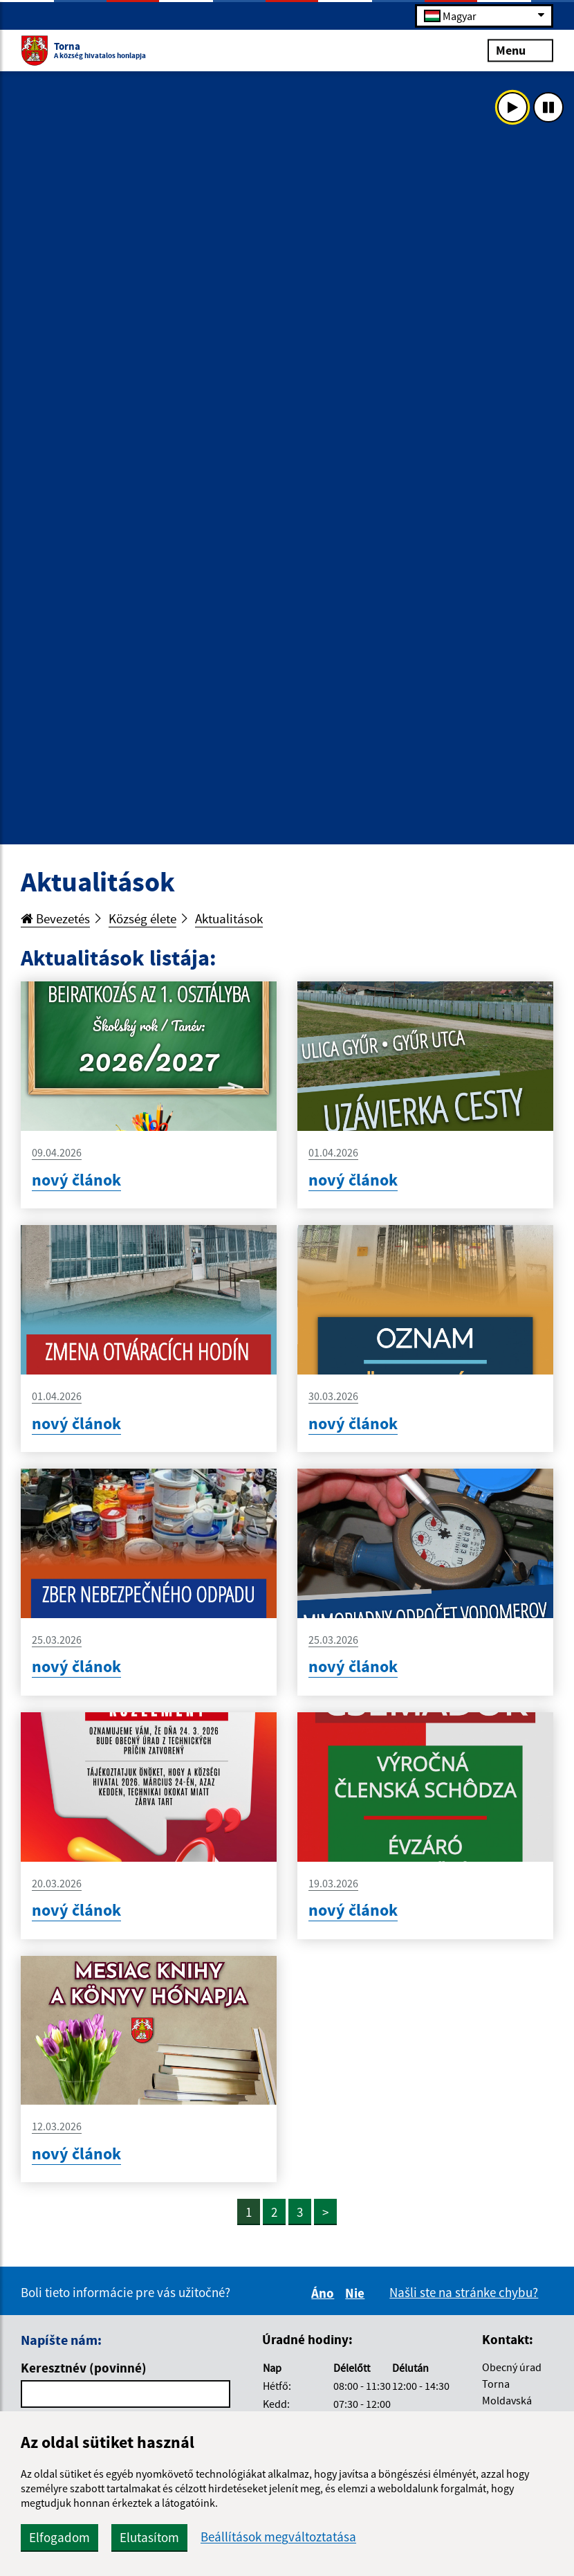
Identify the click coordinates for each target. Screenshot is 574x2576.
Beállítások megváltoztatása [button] (278, 2536)
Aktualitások (229, 918)
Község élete (142, 918)
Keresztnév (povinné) (84, 2367)
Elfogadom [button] (59, 2537)
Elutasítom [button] (149, 2537)
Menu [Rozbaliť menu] (520, 49)
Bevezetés (55, 918)
